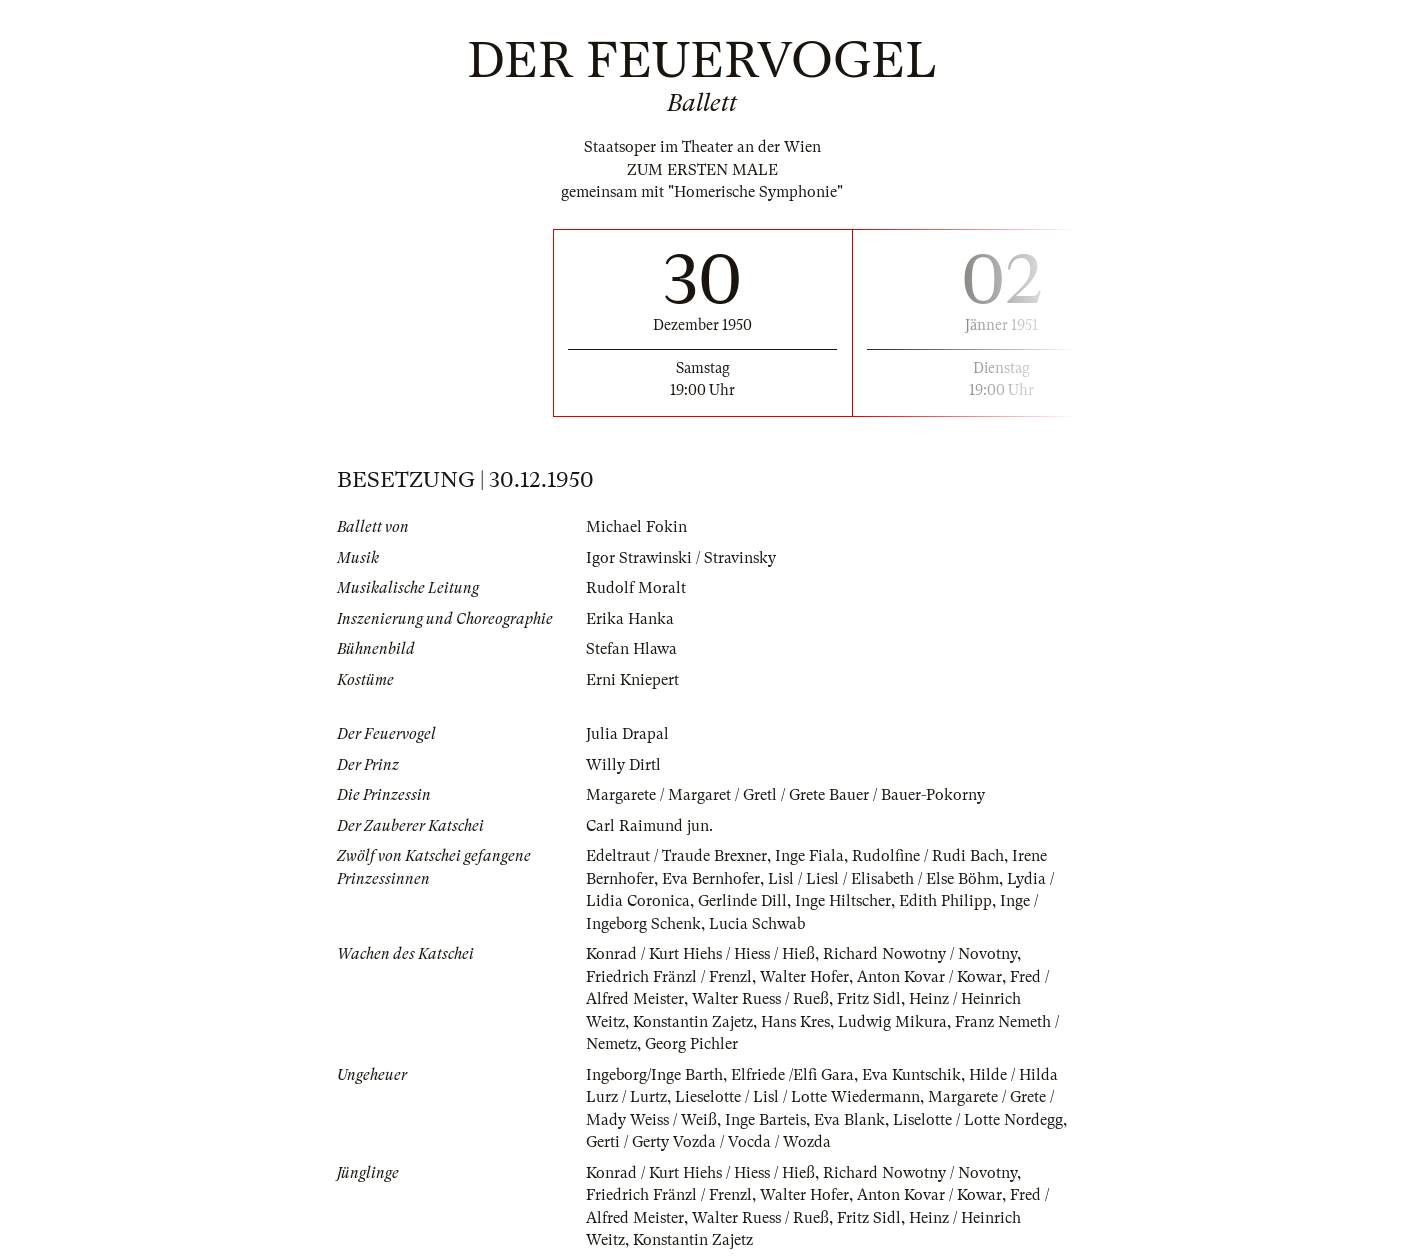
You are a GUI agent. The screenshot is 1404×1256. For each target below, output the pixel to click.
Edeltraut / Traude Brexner (676, 856)
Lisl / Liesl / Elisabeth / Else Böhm (883, 879)
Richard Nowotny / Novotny (920, 954)
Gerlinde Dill (742, 901)
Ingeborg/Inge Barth (654, 1075)
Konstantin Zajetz (693, 1022)
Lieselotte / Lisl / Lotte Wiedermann (797, 1097)
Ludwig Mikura (892, 1022)
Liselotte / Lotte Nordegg (978, 1120)
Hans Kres (795, 1022)
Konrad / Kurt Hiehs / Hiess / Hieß (700, 954)
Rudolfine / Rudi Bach (928, 856)
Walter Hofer (804, 977)
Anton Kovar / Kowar (929, 977)
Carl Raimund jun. (649, 826)
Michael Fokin (636, 527)
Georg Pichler (691, 1044)
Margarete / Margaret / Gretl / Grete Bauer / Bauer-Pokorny (785, 795)
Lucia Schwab (757, 924)
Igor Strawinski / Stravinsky (681, 558)
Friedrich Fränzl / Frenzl (669, 977)
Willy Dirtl (623, 765)
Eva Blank (849, 1120)
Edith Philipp (945, 901)
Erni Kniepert (632, 680)
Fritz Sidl (869, 999)
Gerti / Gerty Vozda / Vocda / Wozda (708, 1142)
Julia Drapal (627, 734)
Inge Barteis (765, 1120)
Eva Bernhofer (711, 879)
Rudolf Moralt (636, 588)
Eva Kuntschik (911, 1075)
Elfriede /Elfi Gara (792, 1075)
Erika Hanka (630, 619)
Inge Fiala (809, 856)
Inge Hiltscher (843, 901)
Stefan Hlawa (631, 649)
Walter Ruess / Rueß (760, 999)
